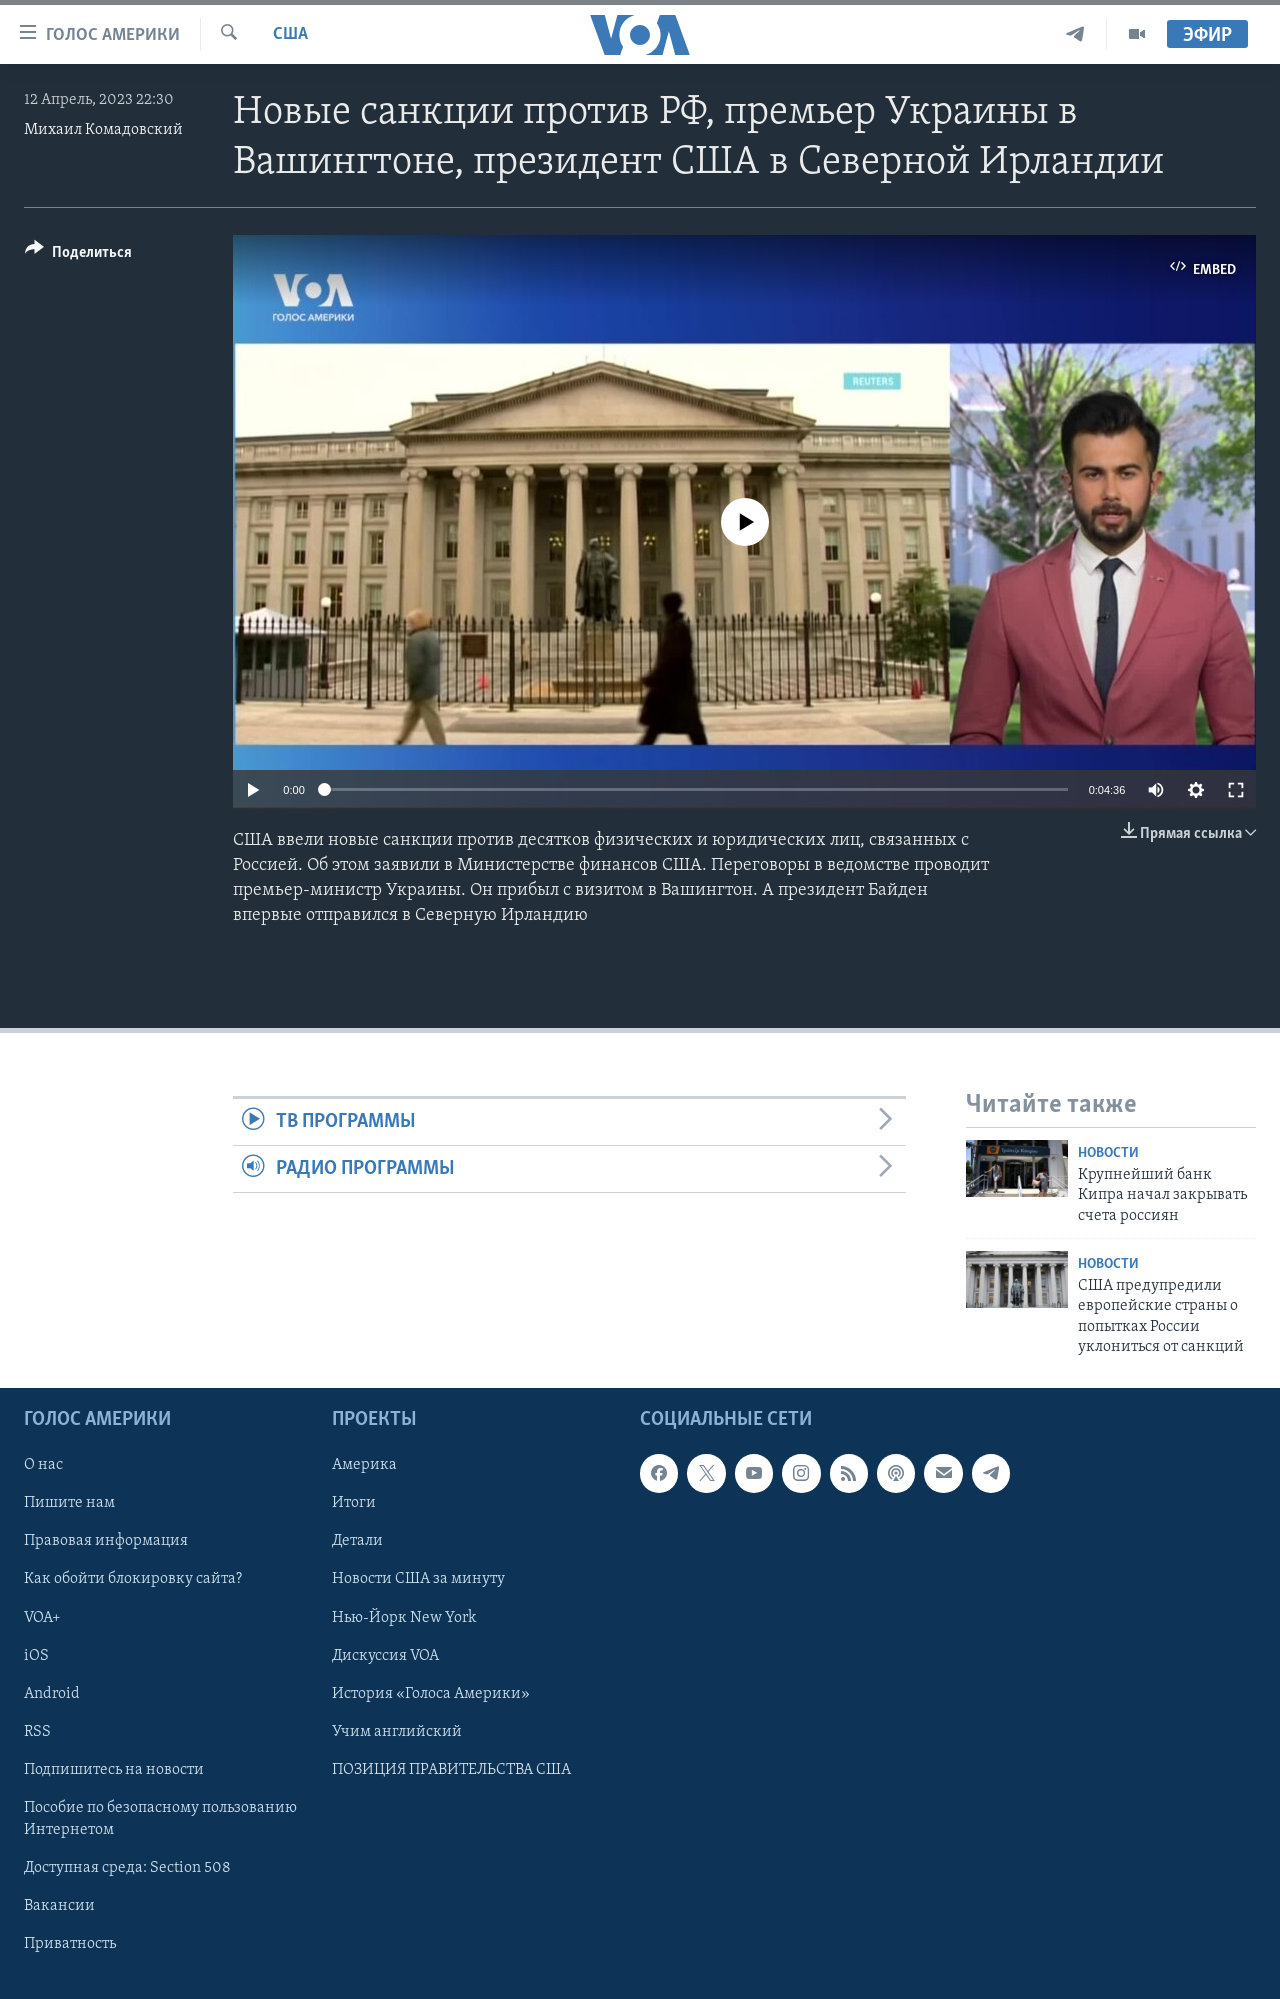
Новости (1108, 1153)
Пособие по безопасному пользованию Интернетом (160, 1818)
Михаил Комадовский (103, 130)
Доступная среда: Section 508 (127, 1868)
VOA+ (42, 1617)
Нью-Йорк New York (404, 1617)
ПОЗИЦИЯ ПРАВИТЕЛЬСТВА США (451, 1769)
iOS (36, 1655)
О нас (43, 1465)
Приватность (70, 1944)
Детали (357, 1541)
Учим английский (397, 1731)
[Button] (78, 255)
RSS (37, 1731)
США (290, 34)
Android (52, 1693)
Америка (364, 1465)
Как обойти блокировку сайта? (133, 1579)
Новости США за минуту (418, 1579)
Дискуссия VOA (385, 1655)
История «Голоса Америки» (431, 1693)
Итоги (354, 1503)
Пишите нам (69, 1503)
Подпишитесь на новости (114, 1769)
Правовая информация (106, 1541)
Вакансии (59, 1906)
